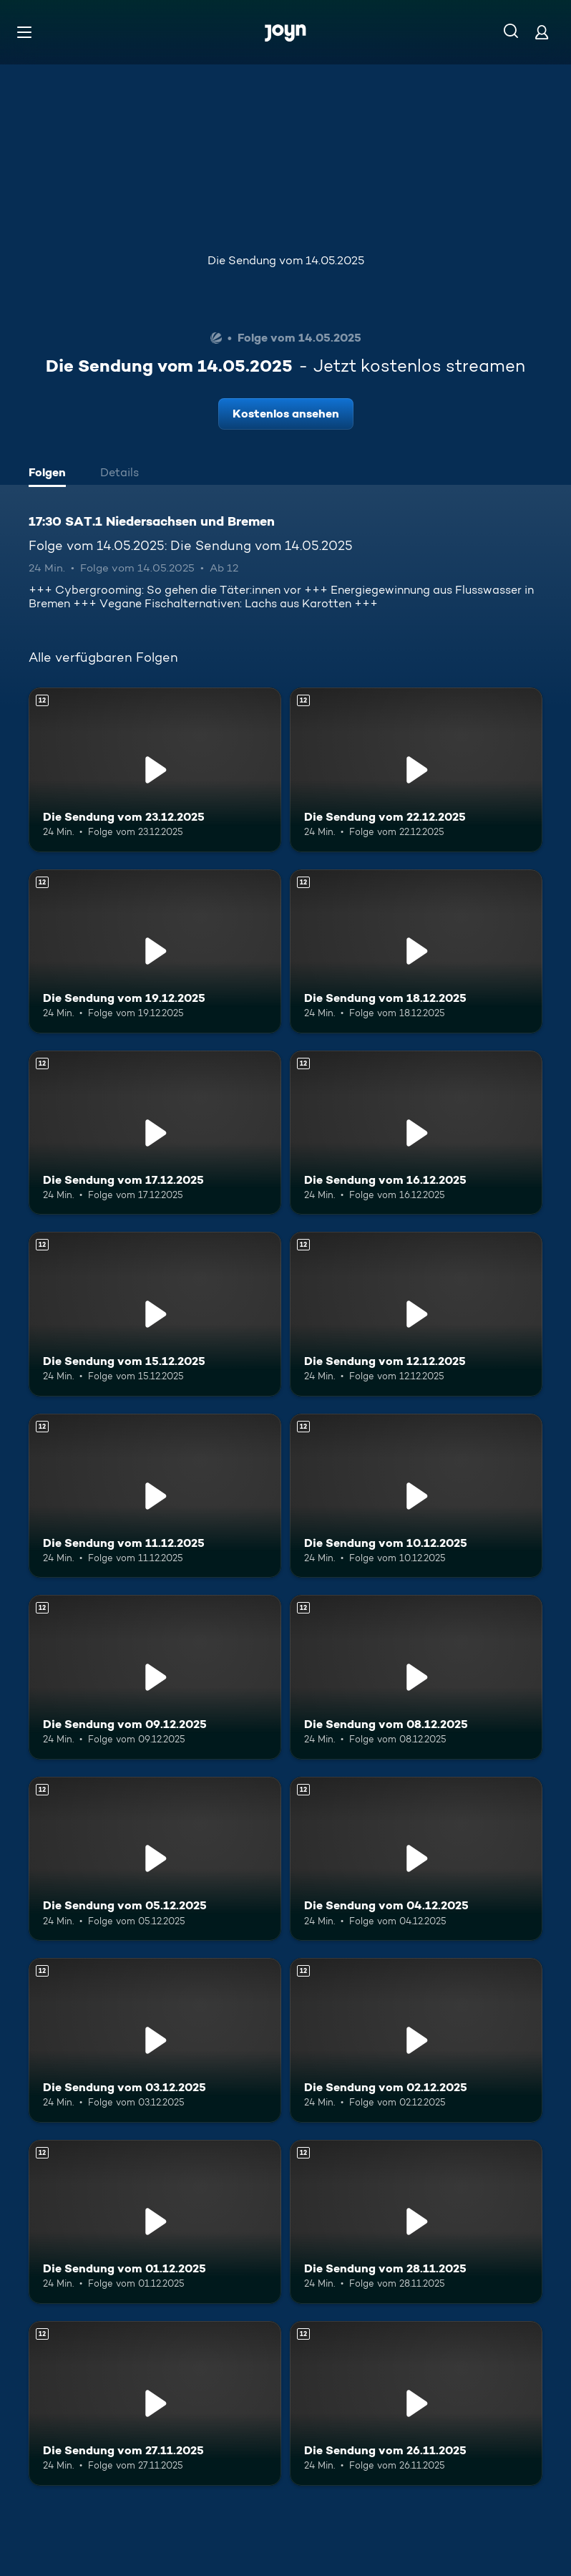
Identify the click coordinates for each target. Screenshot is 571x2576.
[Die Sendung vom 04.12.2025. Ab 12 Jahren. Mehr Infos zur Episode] (416, 1859)
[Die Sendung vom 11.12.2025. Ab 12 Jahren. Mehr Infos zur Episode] (155, 1496)
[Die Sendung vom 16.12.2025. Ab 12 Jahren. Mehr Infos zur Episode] (416, 1133)
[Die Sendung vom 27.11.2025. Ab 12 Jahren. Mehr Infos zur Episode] (155, 2403)
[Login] (542, 31)
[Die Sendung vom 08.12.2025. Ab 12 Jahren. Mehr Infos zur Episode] (416, 1677)
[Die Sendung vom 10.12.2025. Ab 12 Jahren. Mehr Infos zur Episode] (416, 1496)
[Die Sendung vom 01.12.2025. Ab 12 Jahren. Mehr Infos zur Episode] (155, 2222)
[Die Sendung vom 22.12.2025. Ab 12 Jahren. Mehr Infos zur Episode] (416, 770)
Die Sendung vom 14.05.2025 (286, 260)
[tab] (51, 474)
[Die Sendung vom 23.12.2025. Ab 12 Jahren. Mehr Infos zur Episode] (155, 770)
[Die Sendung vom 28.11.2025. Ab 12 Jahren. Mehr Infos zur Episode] (416, 2222)
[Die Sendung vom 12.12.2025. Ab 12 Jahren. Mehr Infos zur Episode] (416, 1314)
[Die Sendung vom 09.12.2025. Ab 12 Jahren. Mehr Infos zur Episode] (155, 1677)
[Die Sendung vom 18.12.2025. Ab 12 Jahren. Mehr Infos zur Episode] (416, 951)
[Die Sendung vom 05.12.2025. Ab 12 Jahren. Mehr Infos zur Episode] (155, 1859)
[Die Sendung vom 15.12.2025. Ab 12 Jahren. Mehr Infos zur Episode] (155, 1314)
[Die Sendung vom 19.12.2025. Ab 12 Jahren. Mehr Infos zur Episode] (155, 951)
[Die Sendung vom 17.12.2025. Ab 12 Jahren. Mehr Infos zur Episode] (155, 1133)
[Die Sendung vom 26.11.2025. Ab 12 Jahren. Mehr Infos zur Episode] (416, 2403)
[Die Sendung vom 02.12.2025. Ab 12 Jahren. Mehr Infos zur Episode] (416, 2040)
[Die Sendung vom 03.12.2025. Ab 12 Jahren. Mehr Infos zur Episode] (155, 2040)
